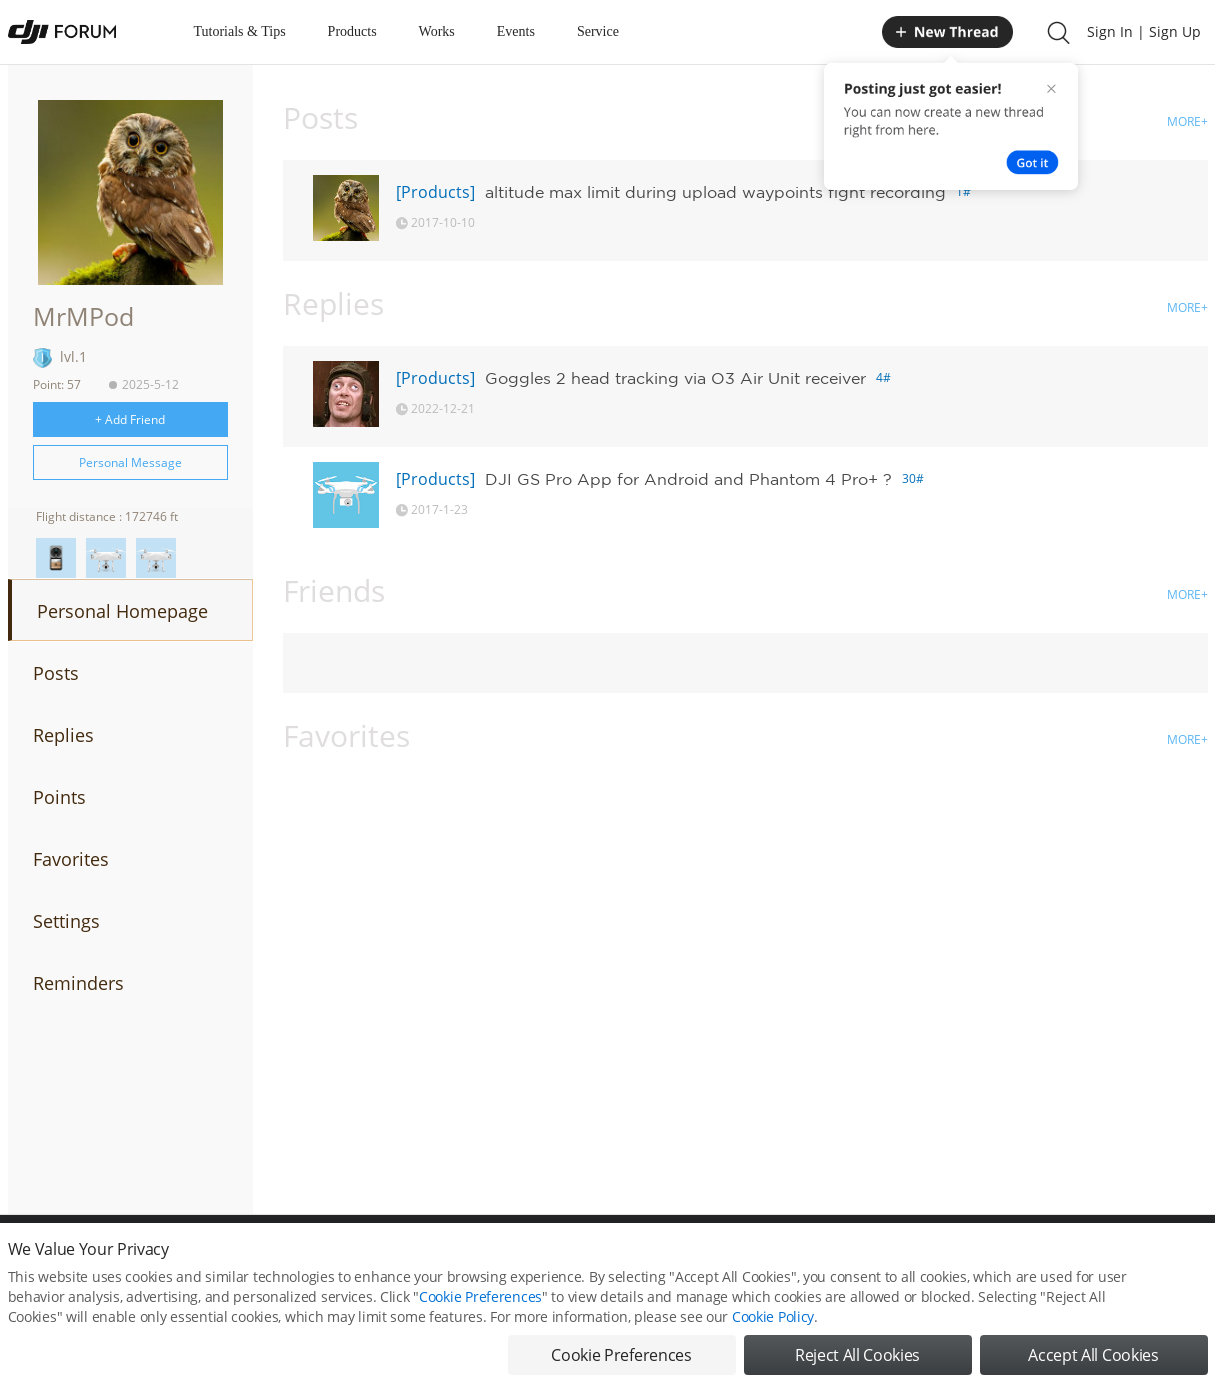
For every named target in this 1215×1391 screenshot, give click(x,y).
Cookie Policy (773, 1365)
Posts (56, 673)
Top (1197, 1258)
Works (437, 31)
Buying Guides (1049, 1258)
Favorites (71, 859)
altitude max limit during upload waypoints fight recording (715, 192)
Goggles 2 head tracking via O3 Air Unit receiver (675, 378)
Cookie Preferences (423, 1258)
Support (1138, 1258)
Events (516, 31)
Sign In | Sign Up (1144, 31)
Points (59, 797)
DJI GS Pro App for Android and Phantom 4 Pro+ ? (688, 479)
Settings (66, 921)
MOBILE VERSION (786, 1258)
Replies (63, 735)
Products (352, 31)
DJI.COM (884, 1258)
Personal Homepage (122, 611)
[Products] (435, 192)
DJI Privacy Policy (302, 1258)
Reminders (78, 983)
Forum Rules (532, 1258)
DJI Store (958, 1258)
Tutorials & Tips (240, 31)
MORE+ (1187, 121)
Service (598, 31)
